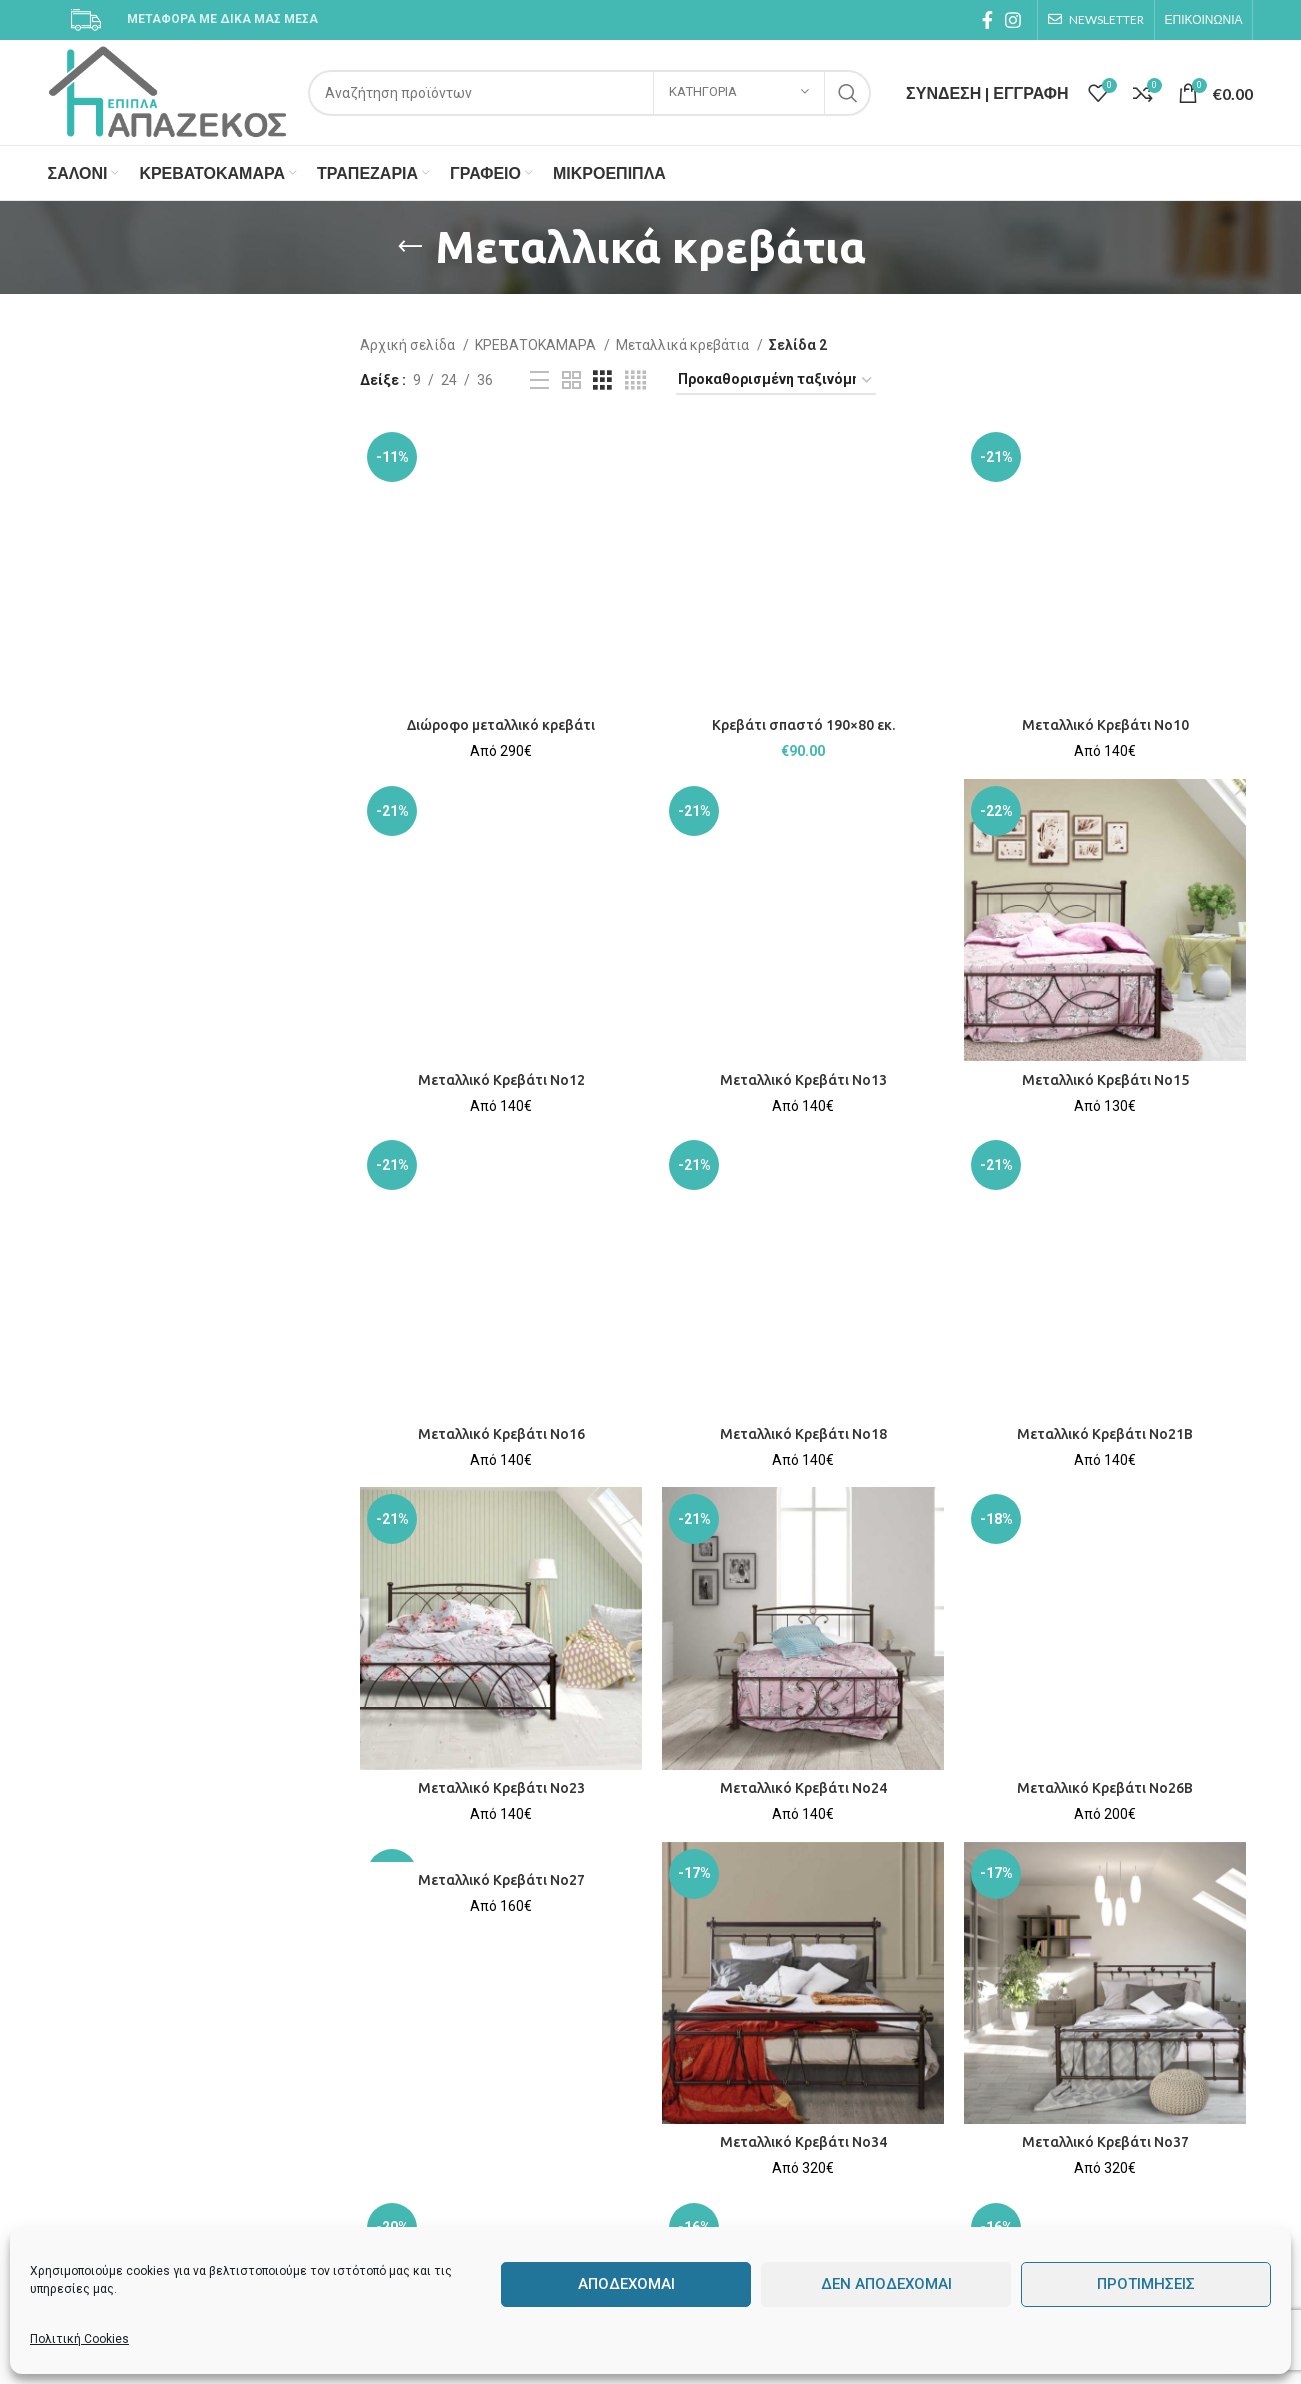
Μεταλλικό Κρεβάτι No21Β (1105, 1434)
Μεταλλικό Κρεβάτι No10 (1105, 725)
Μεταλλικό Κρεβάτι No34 (803, 2142)
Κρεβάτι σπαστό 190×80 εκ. (803, 725)
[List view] (539, 380)
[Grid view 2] (571, 380)
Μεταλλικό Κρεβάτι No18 (803, 1434)
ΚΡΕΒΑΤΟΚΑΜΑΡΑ (537, 345)
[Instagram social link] (1013, 20)
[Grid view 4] (635, 380)
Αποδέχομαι (626, 2284)
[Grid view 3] (602, 380)
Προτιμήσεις (1146, 2284)
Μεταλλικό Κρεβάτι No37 (1105, 2142)
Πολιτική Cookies (79, 2339)
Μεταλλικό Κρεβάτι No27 (501, 1880)
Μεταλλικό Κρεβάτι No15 (1105, 1080)
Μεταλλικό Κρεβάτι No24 (803, 1788)
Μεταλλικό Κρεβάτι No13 (803, 1080)
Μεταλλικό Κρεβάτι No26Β (1105, 1788)
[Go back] (410, 247)
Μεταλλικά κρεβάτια (684, 345)
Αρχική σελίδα (409, 345)
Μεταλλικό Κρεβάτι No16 (501, 1434)
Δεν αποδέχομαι (886, 2284)
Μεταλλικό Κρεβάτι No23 (501, 1788)
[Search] (589, 93)
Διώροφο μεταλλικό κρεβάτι (501, 725)
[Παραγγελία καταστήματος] (776, 380)
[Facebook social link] (987, 20)
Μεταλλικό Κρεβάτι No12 (501, 1080)
